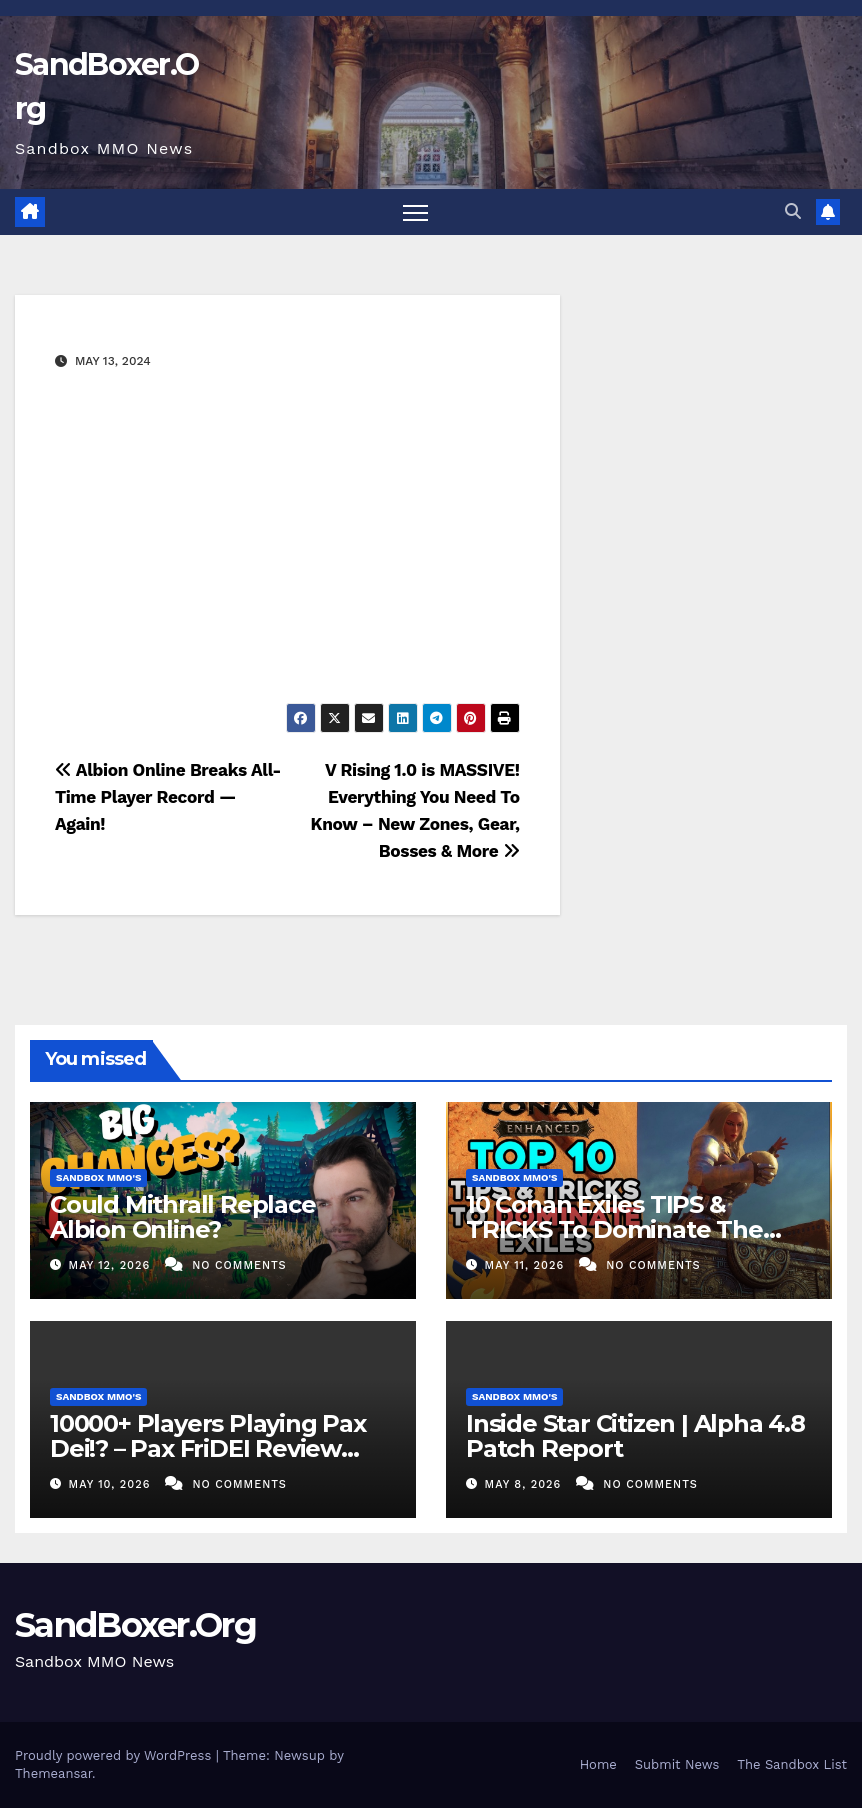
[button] (793, 211)
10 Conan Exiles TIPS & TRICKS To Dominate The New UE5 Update (614, 1229)
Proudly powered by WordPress (115, 1755)
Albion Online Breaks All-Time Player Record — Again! (168, 797)
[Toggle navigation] (415, 212)
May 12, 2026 (112, 1265)
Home (598, 1764)
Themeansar (53, 1773)
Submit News (677, 1764)
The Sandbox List (792, 1764)
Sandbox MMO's (98, 1177)
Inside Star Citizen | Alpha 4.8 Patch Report (635, 1436)
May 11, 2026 (527, 1265)
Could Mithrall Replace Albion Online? (183, 1217)
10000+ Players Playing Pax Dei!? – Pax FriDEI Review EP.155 (208, 1448)
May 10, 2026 (112, 1484)
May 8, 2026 (525, 1484)
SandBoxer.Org (135, 1625)
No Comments (239, 1265)
